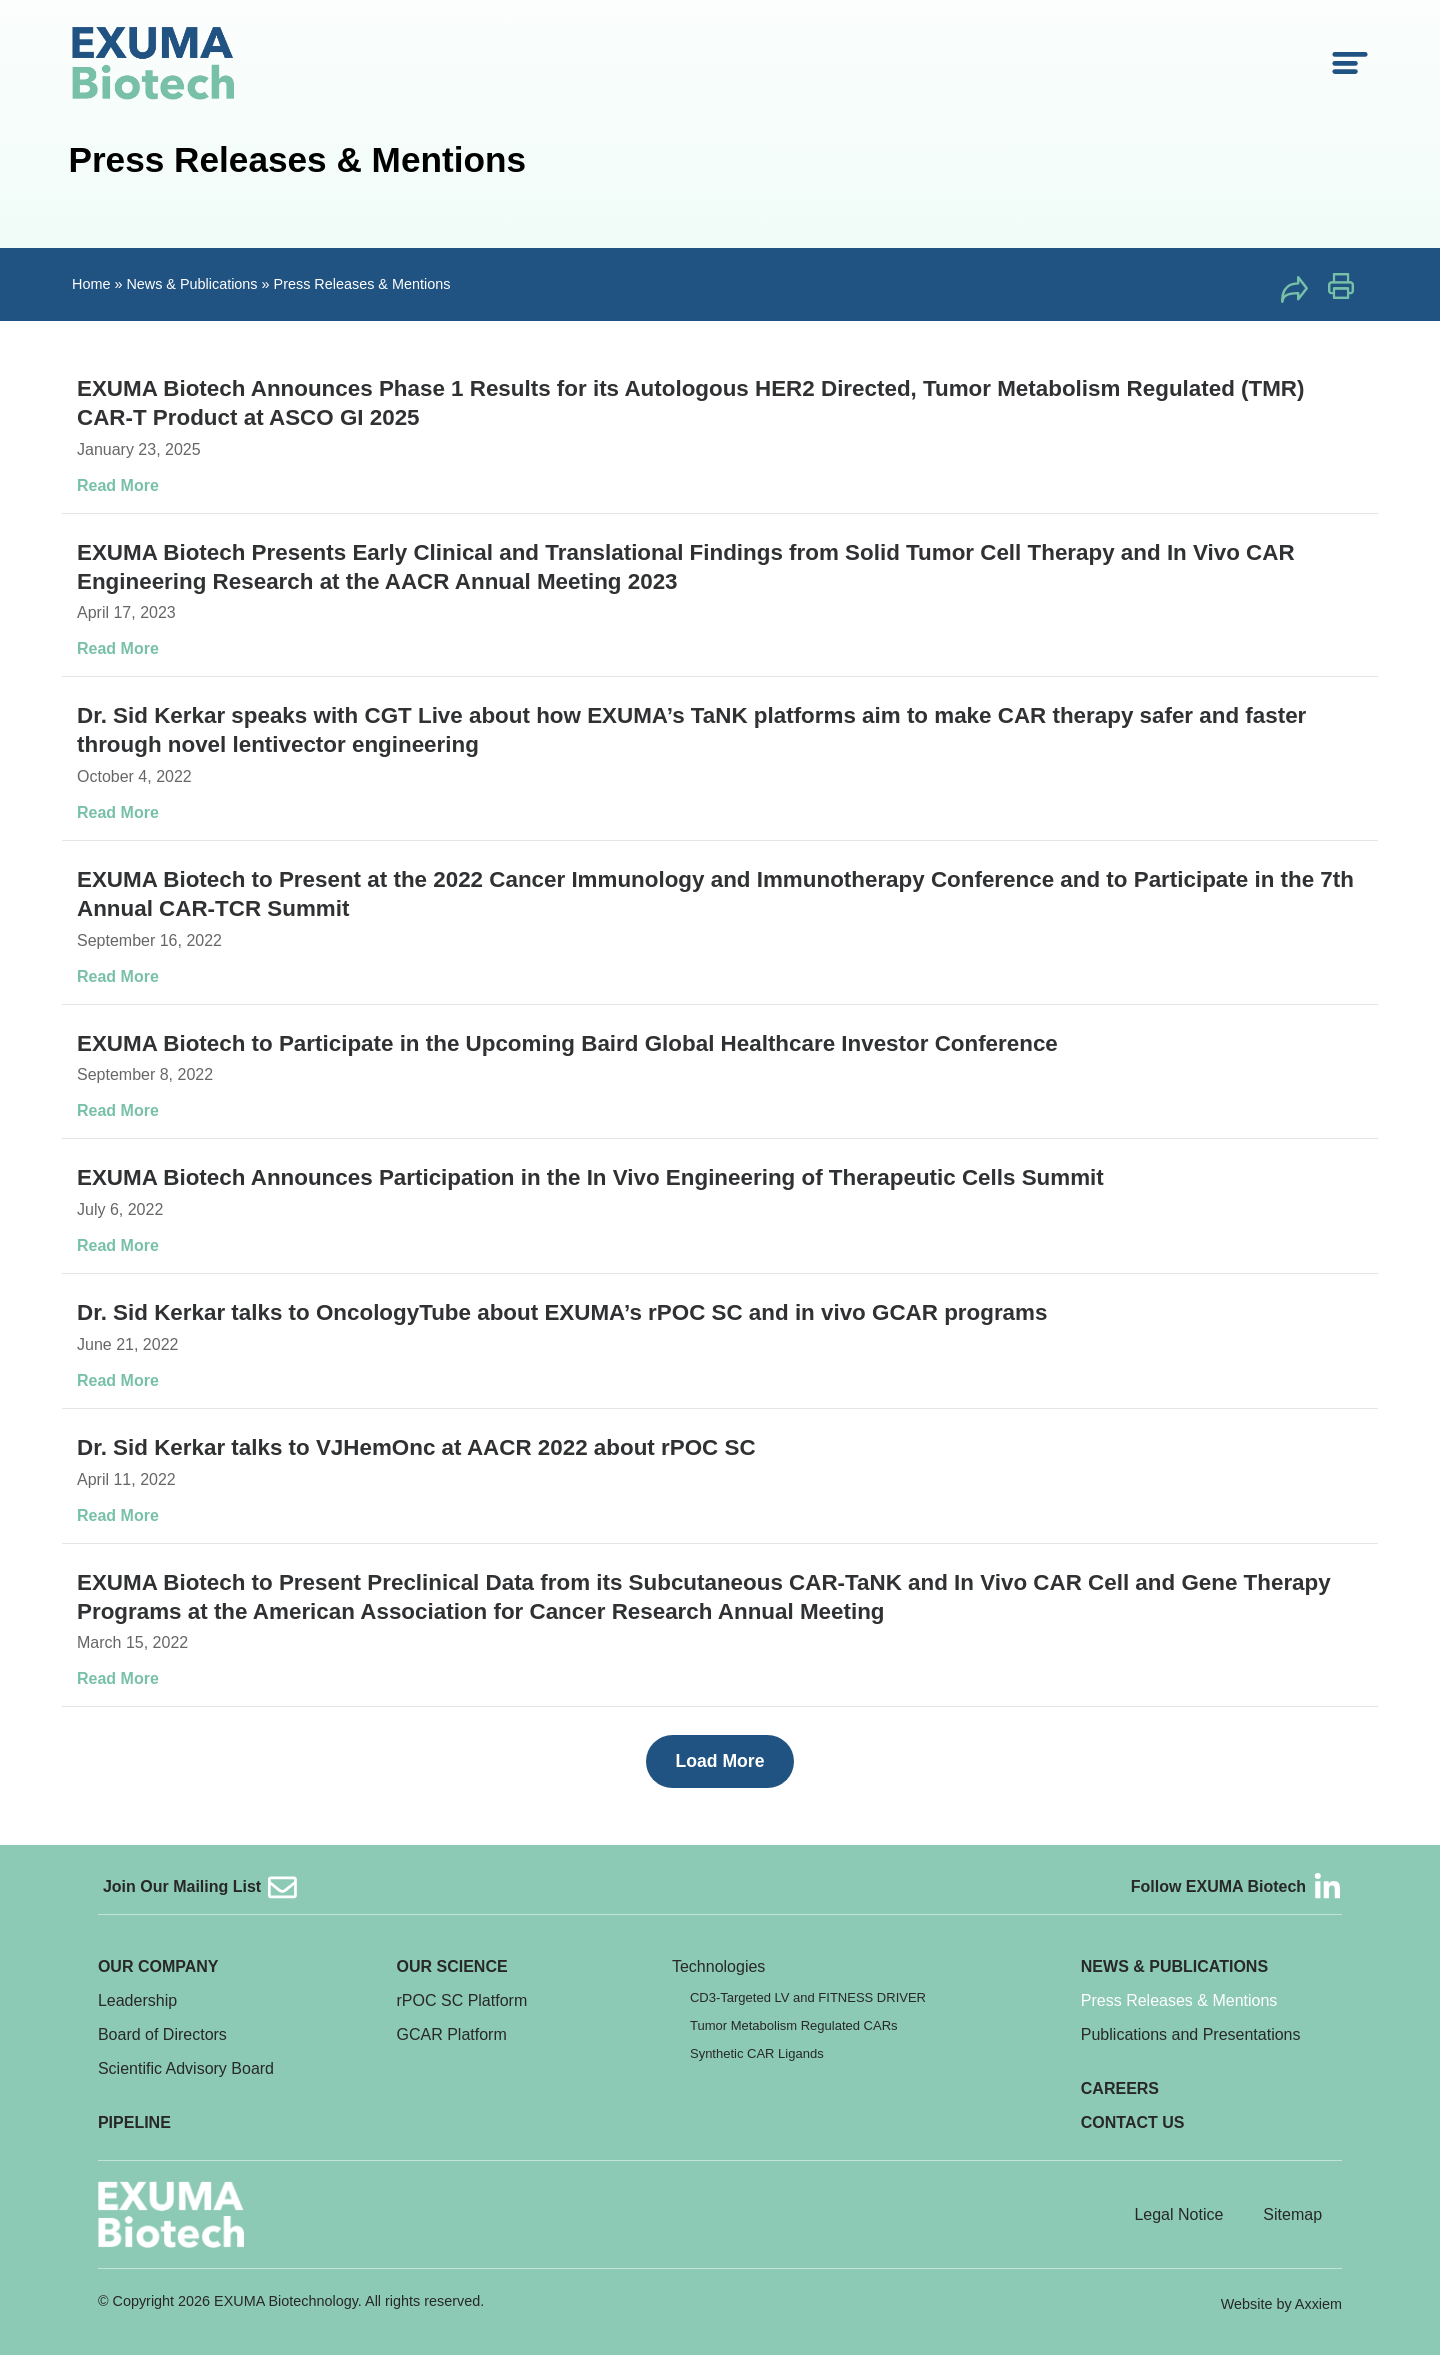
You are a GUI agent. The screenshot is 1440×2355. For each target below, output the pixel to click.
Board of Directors (162, 2034)
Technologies (718, 1966)
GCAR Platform (452, 2034)
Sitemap (1292, 2214)
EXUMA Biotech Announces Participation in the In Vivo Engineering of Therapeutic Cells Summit (590, 1177)
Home (91, 284)
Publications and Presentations (1191, 2034)
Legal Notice (1178, 2214)
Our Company (158, 1966)
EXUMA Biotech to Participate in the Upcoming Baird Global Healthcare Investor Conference (567, 1043)
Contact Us (1133, 2122)
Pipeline (134, 2122)
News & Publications (191, 284)
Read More (118, 485)
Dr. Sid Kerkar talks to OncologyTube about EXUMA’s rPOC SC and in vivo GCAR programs (562, 1312)
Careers (1120, 2088)
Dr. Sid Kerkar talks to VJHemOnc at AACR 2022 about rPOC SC (416, 1447)
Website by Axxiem (1281, 2304)
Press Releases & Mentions (1179, 2000)
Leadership (137, 2000)
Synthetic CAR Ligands (757, 2053)
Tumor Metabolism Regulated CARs (794, 2025)
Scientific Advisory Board (186, 2068)
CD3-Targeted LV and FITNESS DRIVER (808, 1997)
